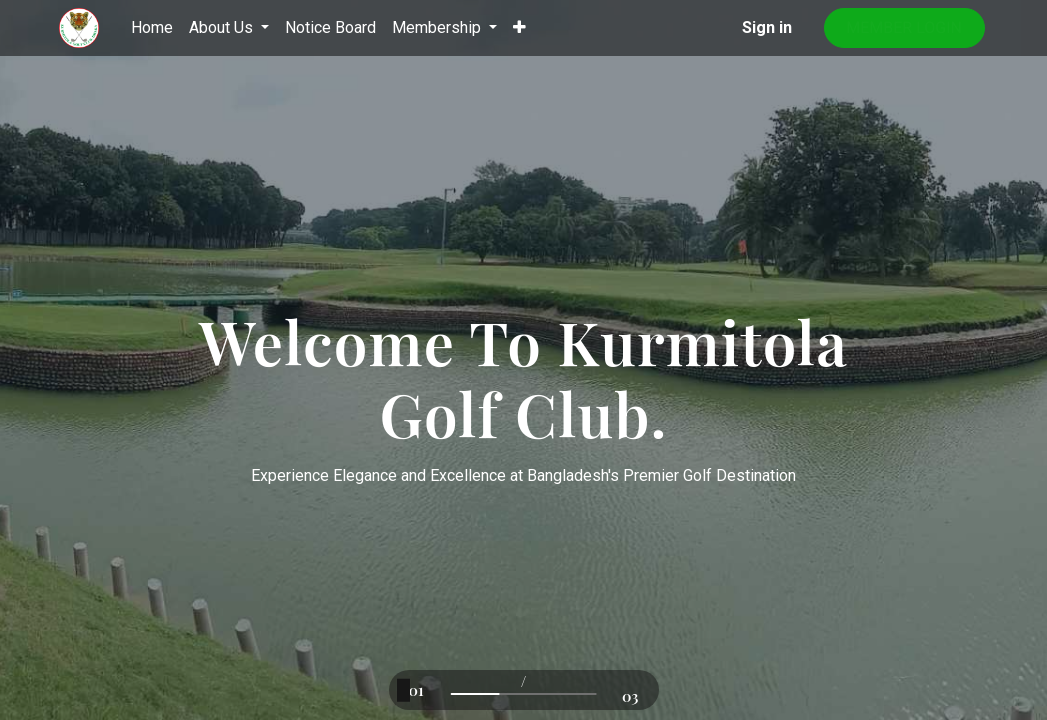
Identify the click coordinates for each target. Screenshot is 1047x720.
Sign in (767, 27)
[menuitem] (152, 28)
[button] (519, 28)
